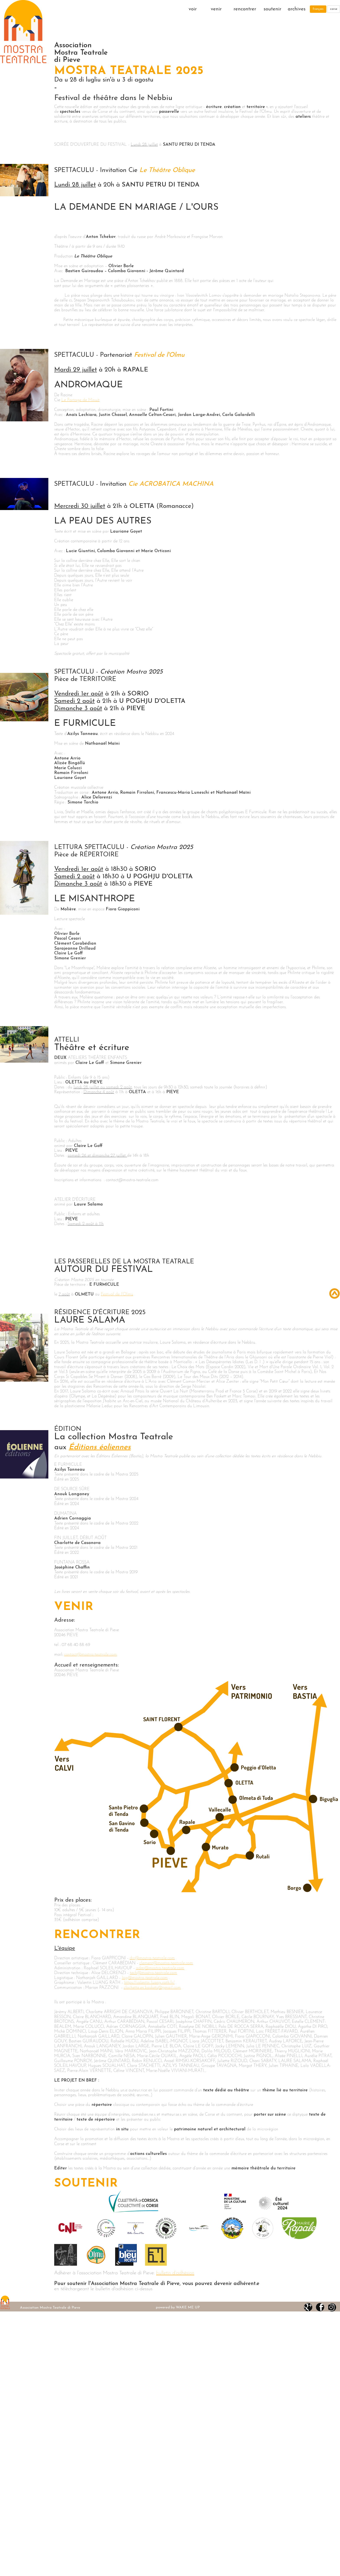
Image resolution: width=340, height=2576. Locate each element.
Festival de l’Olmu (117, 1294)
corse (333, 9)
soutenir (272, 9)
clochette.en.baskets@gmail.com (152, 1988)
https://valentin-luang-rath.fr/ (149, 1983)
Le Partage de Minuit (80, 400)
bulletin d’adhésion (175, 2273)
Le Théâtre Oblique (167, 170)
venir (216, 9)
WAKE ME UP (188, 2307)
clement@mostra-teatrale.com (166, 1963)
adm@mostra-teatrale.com (160, 1968)
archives (297, 9)
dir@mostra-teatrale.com (152, 1958)
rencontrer (245, 9)
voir (193, 9)
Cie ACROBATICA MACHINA (171, 484)
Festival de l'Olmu (159, 355)
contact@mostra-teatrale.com (90, 1654)
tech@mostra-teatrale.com (153, 1973)
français (318, 9)
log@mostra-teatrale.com (145, 1978)
